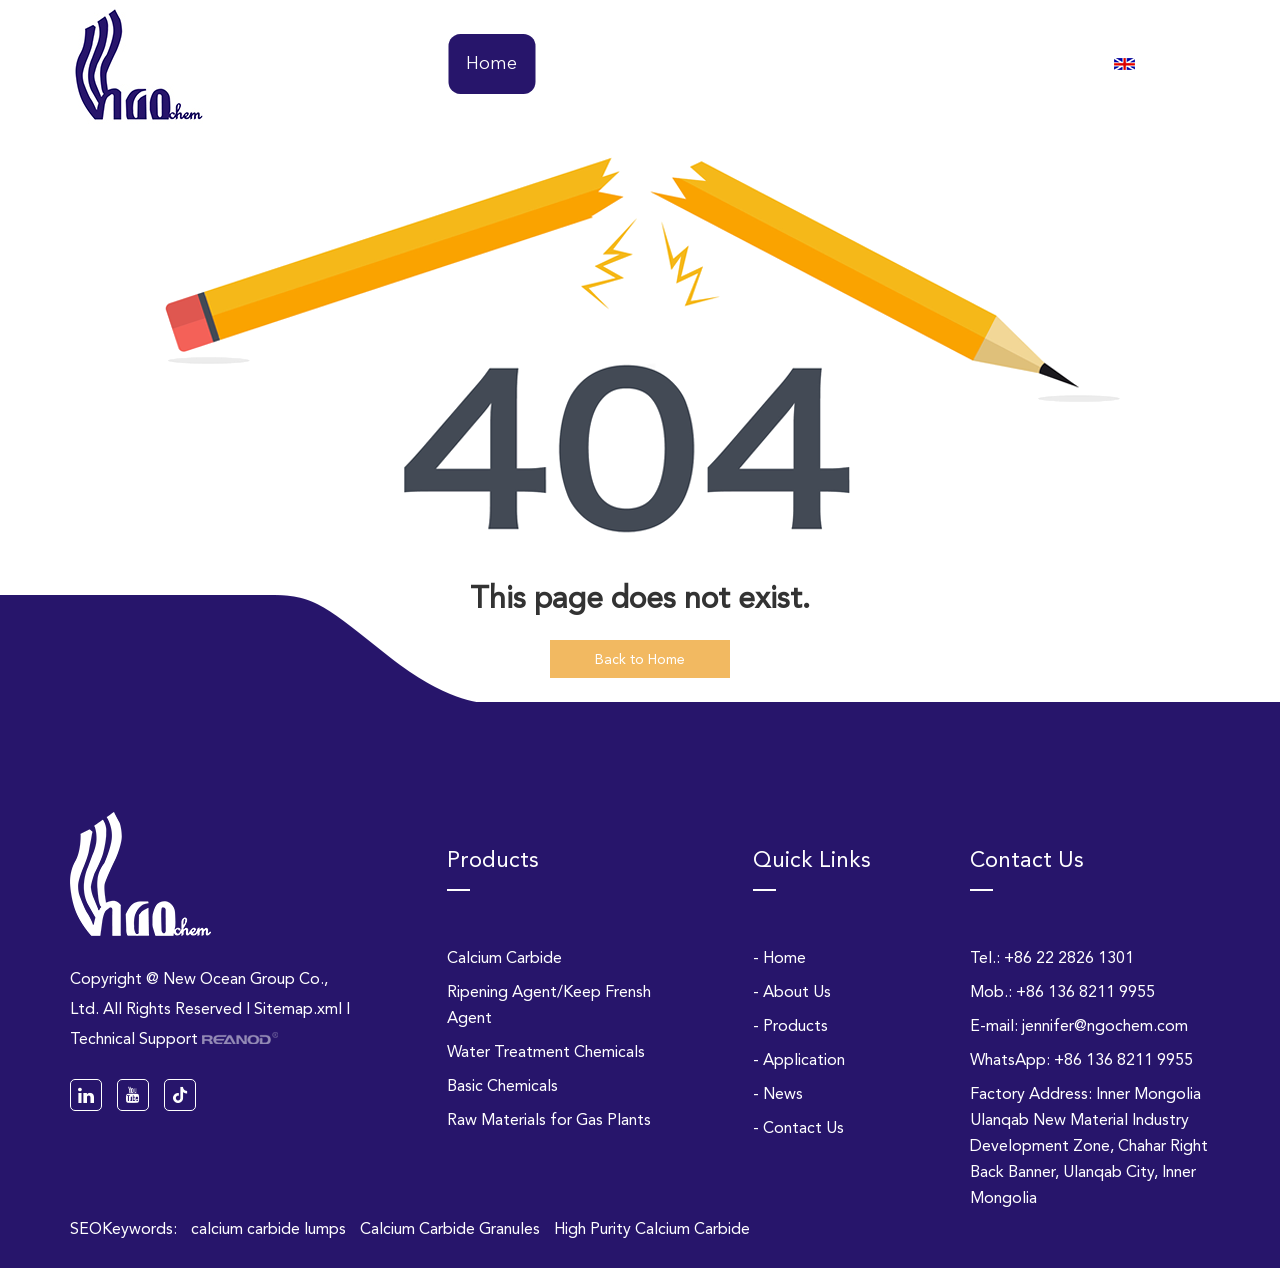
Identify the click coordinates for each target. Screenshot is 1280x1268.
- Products (790, 1025)
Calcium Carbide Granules (452, 1228)
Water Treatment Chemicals (546, 1051)
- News (778, 1093)
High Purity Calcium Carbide (652, 1228)
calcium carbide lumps (270, 1228)
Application (811, 64)
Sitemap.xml (298, 1008)
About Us (587, 64)
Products (694, 64)
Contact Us (1012, 64)
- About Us (792, 991)
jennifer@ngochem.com (1105, 1025)
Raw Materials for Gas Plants (549, 1119)
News (912, 64)
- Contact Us (798, 1127)
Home (491, 64)
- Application (799, 1059)
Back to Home (640, 659)
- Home (779, 957)
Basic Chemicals (502, 1085)
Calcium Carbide (504, 957)
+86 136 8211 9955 (1123, 1059)
